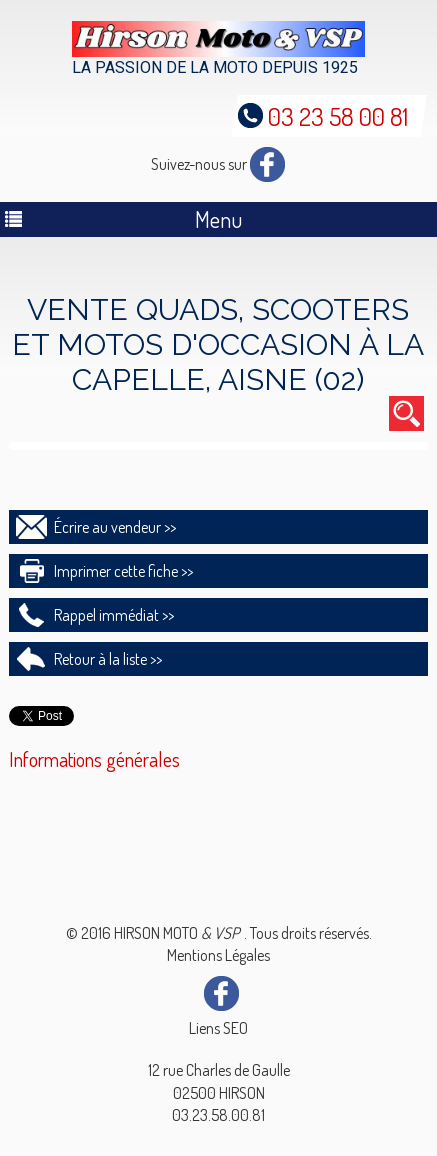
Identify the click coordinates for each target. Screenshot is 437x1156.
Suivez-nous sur (218, 164)
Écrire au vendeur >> (115, 527)
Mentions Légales (218, 955)
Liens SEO (218, 1028)
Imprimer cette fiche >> (123, 571)
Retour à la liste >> (108, 659)
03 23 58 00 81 (338, 116)
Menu (218, 219)
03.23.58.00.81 (218, 1115)
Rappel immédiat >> (114, 615)
